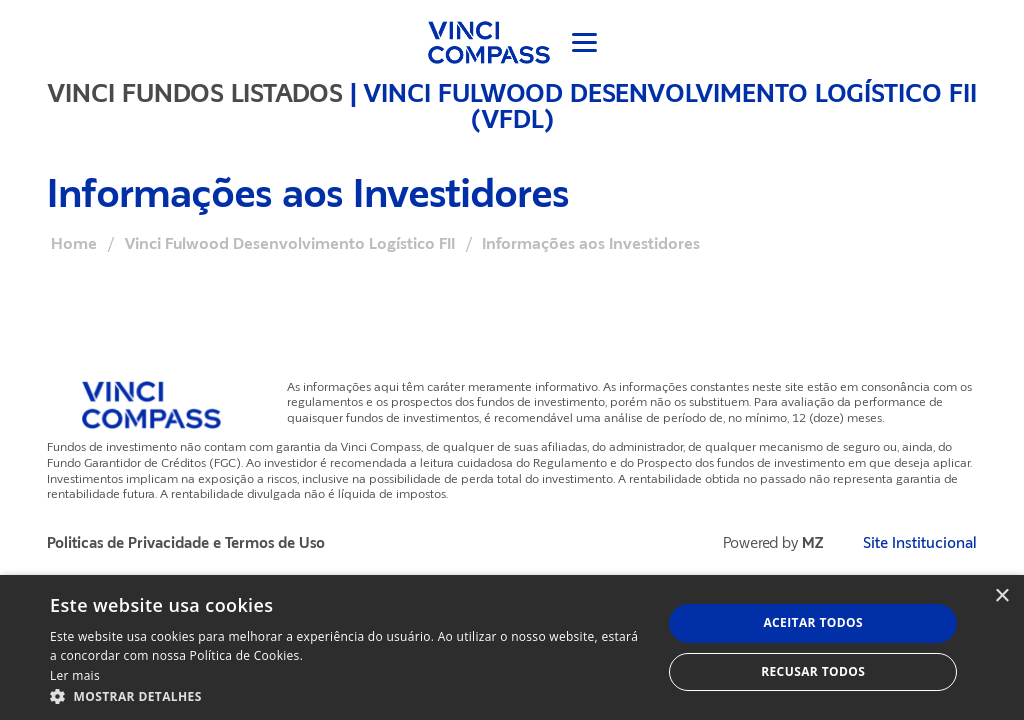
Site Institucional (920, 543)
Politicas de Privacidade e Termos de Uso (186, 543)
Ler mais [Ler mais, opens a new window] (75, 675)
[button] (347, 695)
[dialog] (512, 647)
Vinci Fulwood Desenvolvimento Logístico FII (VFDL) (670, 106)
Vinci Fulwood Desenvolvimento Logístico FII (290, 244)
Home (74, 244)
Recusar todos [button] (813, 671)
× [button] (1001, 596)
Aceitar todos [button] (813, 622)
